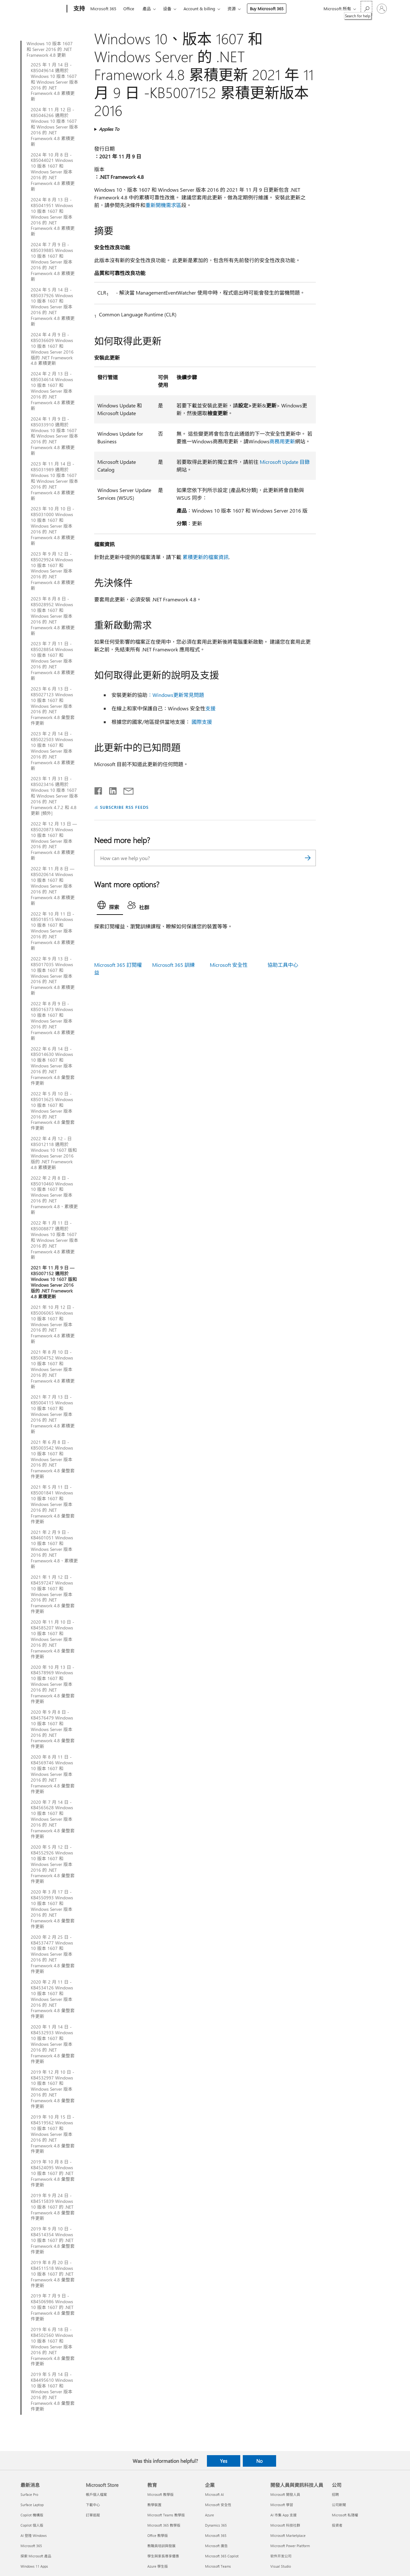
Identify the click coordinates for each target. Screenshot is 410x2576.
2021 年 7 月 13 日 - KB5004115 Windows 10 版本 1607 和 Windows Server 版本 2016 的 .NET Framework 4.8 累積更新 (53, 1414)
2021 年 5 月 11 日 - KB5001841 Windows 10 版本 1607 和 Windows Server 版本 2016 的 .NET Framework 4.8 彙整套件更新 (53, 1504)
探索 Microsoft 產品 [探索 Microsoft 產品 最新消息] (35, 2556)
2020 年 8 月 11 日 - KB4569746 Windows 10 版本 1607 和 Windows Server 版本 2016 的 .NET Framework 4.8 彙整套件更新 (53, 1774)
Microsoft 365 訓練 (173, 964)
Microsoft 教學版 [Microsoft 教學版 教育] (160, 2494)
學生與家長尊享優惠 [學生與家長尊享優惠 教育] (163, 2556)
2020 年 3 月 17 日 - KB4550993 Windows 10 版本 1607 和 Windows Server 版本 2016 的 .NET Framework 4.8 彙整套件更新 (53, 1909)
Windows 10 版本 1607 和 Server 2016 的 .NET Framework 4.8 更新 (50, 49)
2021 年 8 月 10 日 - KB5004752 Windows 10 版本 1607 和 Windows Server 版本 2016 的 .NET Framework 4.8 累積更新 (53, 1369)
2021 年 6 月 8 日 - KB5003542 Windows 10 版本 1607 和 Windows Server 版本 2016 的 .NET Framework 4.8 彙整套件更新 (53, 1459)
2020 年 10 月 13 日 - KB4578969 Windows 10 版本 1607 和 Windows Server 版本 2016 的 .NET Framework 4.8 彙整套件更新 (53, 1684)
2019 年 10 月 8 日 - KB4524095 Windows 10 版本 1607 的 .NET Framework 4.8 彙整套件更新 (53, 2173)
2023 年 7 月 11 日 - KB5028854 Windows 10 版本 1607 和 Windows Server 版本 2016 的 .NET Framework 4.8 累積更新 (53, 661)
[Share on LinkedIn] (110, 789)
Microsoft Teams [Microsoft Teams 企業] (218, 2566)
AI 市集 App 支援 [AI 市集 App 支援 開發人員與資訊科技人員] (283, 2515)
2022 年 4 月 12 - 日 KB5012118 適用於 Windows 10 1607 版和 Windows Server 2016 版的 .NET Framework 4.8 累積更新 (54, 1153)
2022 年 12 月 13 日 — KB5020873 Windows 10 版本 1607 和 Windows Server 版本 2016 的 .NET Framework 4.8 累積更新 (54, 841)
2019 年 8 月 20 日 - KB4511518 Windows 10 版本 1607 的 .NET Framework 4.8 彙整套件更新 (53, 2274)
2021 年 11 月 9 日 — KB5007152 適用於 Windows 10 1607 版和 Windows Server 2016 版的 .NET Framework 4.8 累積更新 (54, 1282)
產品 (147, 8)
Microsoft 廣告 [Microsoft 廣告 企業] (216, 2545)
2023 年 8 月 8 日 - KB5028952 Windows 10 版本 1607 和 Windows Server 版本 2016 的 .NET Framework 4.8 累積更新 (53, 616)
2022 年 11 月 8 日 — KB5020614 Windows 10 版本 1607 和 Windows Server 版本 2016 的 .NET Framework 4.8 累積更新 (53, 886)
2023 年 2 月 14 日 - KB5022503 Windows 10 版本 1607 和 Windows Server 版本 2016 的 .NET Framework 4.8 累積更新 (53, 751)
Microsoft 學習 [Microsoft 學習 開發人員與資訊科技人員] (281, 2504)
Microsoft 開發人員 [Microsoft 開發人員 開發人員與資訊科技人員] (285, 2494)
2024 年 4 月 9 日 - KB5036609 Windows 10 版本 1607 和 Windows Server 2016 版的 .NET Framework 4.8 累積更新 (52, 349)
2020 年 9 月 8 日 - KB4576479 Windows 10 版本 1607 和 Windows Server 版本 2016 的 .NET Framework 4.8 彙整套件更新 (53, 1729)
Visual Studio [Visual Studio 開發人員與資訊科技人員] (280, 2566)
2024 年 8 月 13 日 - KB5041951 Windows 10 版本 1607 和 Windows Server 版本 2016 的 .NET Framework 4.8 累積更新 (53, 217)
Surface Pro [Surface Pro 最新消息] (29, 2494)
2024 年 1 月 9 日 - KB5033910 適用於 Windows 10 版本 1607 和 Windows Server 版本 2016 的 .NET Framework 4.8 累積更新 (54, 436)
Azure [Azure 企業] (209, 2515)
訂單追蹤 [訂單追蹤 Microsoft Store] (93, 2515)
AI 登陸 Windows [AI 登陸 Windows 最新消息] (33, 2535)
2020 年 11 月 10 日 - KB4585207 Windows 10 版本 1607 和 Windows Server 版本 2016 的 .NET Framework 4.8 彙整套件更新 (53, 1639)
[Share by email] (126, 789)
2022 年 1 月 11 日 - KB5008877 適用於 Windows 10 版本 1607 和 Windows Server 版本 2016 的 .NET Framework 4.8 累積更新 (54, 1240)
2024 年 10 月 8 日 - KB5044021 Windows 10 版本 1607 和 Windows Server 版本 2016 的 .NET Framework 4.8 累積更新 (53, 172)
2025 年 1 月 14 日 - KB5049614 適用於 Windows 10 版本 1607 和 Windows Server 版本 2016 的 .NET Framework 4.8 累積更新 (54, 82)
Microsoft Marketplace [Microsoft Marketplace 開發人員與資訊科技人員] (288, 2535)
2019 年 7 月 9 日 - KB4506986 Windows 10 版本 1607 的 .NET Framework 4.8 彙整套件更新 (53, 2307)
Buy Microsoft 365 (266, 8)
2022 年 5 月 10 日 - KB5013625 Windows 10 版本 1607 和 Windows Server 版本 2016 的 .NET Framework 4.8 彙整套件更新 (53, 1111)
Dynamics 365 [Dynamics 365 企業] (216, 2525)
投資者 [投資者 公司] (337, 2525)
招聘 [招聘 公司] (335, 2494)
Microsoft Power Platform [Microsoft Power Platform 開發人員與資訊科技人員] (290, 2545)
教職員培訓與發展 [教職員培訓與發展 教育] (161, 2545)
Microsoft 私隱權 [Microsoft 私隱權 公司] (345, 2515)
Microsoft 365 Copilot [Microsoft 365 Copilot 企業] (222, 2556)
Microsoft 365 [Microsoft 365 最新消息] (31, 2545)
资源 (231, 8)
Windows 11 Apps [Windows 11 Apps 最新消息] (34, 2566)
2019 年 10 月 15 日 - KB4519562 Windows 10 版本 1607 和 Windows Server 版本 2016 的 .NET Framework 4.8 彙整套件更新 (53, 2134)
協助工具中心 (282, 964)
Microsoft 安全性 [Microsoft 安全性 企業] (218, 2504)
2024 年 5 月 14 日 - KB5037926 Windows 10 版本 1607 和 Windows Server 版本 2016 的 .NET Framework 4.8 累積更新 (53, 307)
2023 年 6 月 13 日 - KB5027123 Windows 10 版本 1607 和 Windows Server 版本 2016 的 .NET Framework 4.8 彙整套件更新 (53, 706)
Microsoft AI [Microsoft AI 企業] (214, 2494)
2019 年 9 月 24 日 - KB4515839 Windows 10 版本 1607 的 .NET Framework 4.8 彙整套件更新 (53, 2207)
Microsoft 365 (103, 8)
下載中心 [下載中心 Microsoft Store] (93, 2504)
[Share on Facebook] (98, 789)
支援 (210, 708)
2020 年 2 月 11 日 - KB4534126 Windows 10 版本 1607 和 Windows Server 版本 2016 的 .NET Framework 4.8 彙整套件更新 (53, 1999)
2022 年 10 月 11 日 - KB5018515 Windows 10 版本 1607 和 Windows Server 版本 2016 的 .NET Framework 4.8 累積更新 (53, 931)
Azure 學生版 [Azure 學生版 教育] (157, 2566)
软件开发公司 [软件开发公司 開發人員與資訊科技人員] (280, 2556)
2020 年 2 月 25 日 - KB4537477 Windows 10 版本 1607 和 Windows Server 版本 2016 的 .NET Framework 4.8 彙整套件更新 (53, 1954)
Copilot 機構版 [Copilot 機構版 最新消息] (31, 2515)
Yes (223, 2461)
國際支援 (202, 721)
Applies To (109, 129)
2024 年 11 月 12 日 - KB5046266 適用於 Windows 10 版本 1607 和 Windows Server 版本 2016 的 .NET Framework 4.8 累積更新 (54, 127)
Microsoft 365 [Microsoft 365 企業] (215, 2535)
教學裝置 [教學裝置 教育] (154, 2504)
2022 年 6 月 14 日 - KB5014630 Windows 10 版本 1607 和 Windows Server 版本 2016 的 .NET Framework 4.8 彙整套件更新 (53, 1066)
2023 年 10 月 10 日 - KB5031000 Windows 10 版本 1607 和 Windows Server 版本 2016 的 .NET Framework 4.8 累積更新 (53, 526)
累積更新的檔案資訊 (206, 557)
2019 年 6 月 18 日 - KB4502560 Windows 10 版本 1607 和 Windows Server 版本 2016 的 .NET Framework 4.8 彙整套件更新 (53, 2347)
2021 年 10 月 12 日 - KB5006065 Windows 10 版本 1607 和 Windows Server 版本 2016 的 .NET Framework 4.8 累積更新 (53, 1324)
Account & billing (199, 8)
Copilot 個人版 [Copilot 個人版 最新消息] (31, 2525)
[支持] (78, 9)
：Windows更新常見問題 (175, 694)
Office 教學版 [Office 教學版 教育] (157, 2535)
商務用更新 (282, 441)
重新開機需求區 (163, 205)
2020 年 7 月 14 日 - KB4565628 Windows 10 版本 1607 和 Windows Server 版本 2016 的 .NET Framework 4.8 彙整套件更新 (53, 1819)
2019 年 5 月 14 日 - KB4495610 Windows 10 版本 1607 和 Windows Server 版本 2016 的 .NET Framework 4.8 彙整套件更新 (53, 2391)
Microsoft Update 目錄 (285, 461)
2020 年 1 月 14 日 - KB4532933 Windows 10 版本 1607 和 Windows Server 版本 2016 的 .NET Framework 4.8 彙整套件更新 (53, 2044)
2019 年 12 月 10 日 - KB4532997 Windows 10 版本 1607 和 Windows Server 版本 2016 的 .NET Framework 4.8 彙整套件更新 (53, 2089)
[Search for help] (366, 8)
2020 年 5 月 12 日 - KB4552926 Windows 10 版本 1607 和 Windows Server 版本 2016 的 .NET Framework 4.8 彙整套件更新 (53, 1864)
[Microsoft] (42, 9)
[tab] (110, 906)
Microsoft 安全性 (229, 964)
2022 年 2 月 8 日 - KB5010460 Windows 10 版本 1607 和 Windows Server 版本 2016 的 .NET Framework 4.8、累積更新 (54, 1195)
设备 (167, 8)
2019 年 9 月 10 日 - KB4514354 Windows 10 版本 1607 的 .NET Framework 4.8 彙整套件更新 (53, 2240)
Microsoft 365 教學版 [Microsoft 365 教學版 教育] (163, 2525)
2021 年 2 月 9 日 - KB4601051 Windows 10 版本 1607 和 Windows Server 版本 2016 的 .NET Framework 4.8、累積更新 (54, 1549)
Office (128, 8)
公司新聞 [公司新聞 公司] (339, 2504)
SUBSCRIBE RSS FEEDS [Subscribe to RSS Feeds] (124, 807)
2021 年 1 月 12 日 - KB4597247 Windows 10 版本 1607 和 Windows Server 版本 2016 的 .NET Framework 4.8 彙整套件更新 (53, 1594)
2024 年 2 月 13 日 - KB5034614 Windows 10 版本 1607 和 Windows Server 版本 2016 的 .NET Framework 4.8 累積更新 (53, 391)
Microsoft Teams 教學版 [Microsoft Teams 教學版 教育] (166, 2515)
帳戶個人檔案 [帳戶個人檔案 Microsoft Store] (96, 2494)
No (259, 2461)
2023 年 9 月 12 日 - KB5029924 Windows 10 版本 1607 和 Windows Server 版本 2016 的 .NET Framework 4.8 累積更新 (53, 571)
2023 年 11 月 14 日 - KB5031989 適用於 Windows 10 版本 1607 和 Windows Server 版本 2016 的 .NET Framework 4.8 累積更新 (54, 481)
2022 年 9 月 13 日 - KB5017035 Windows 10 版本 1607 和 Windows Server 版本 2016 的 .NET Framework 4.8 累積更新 (53, 976)
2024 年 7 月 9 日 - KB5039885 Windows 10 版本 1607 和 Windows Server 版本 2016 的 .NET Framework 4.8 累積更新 (53, 262)
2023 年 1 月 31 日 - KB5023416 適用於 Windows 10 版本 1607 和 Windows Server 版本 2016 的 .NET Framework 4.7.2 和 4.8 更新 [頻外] (54, 796)
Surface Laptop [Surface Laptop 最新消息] (32, 2504)
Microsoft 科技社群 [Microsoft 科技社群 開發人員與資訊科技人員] (285, 2525)
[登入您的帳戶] (382, 8)
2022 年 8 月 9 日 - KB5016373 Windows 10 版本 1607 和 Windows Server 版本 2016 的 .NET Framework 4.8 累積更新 (53, 1021)
